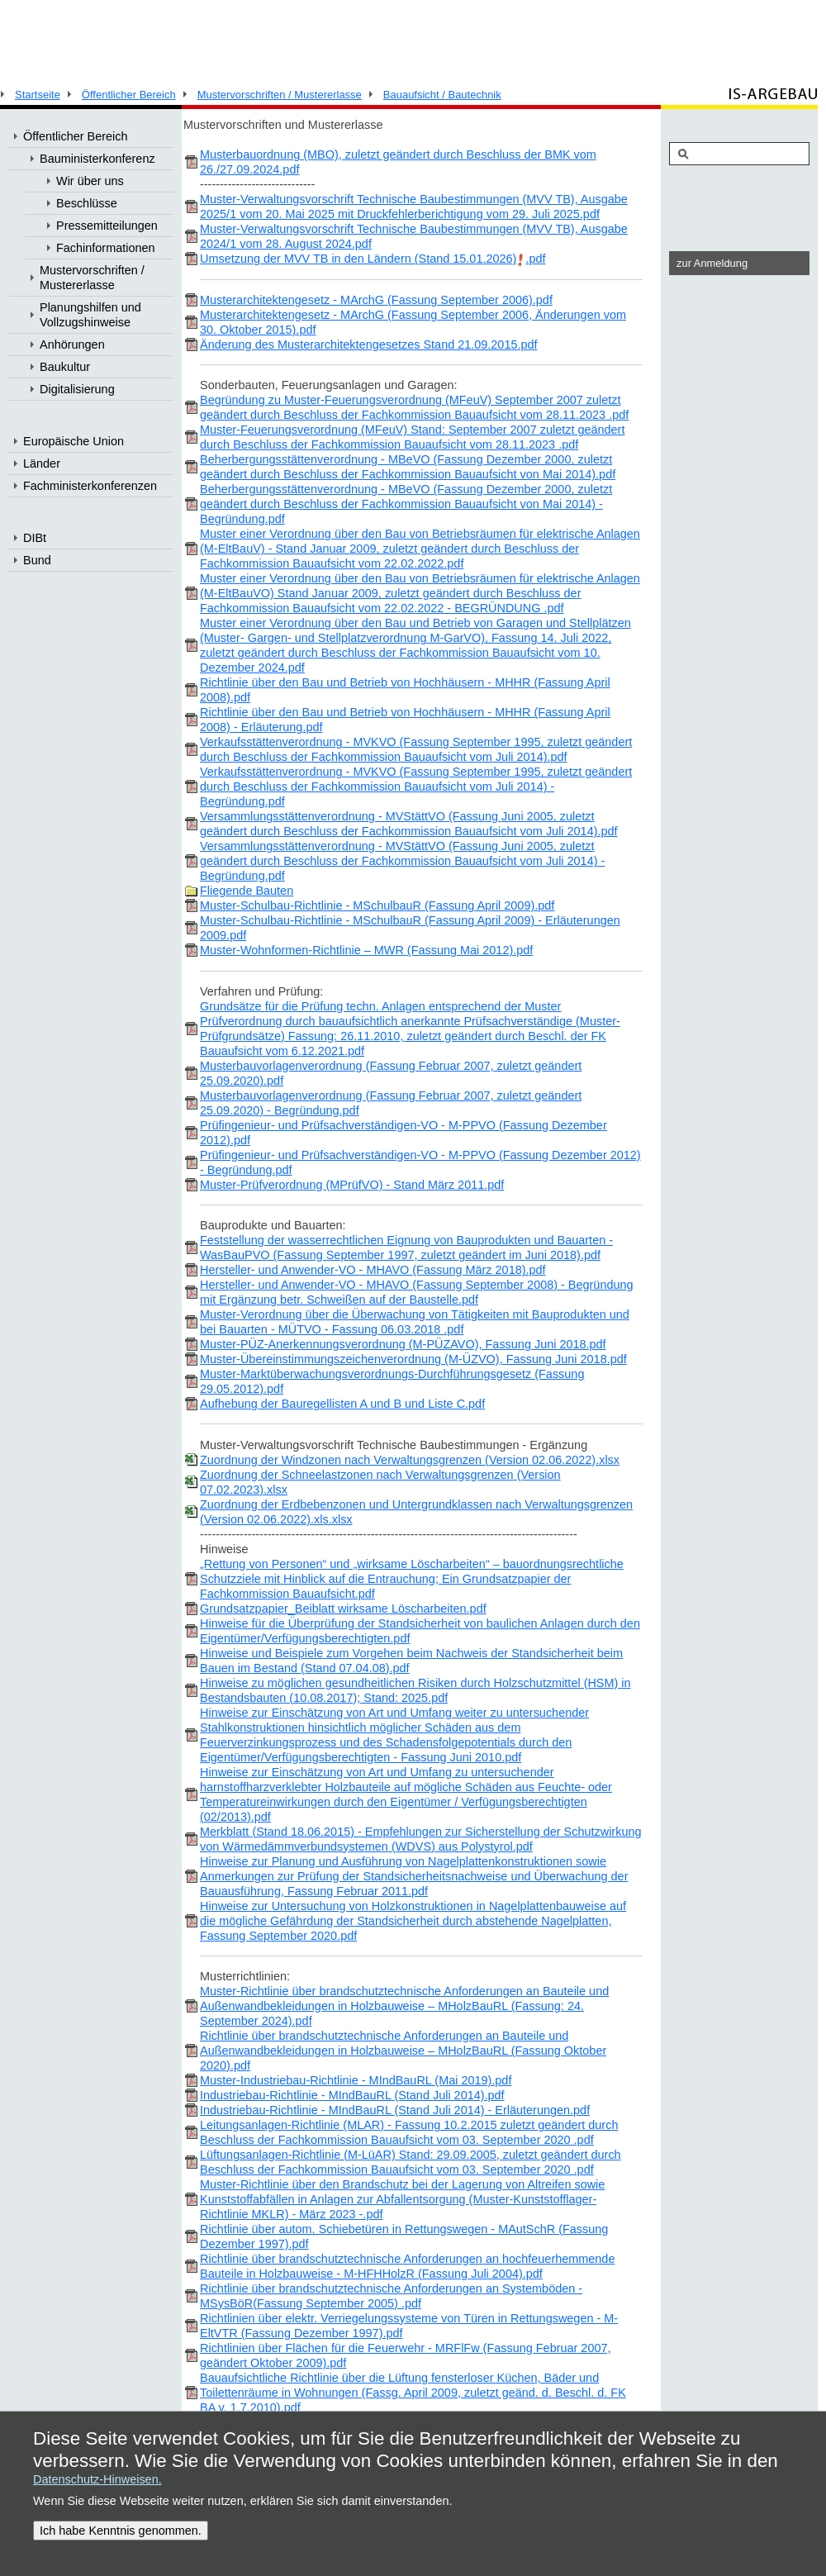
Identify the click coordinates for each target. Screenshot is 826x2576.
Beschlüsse (86, 203)
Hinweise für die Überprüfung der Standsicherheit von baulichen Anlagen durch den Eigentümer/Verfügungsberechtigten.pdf (420, 1631)
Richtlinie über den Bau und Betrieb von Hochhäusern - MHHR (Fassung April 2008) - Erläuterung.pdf (405, 720)
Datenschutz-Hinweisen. (97, 2479)
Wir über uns (90, 181)
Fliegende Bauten (246, 890)
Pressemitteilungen (107, 225)
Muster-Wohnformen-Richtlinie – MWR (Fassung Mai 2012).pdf (366, 950)
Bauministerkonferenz (97, 158)
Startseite (37, 94)
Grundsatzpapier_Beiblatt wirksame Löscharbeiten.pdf (343, 1608)
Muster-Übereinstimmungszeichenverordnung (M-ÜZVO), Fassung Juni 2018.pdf (413, 1359)
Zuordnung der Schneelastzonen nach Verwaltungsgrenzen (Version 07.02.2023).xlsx (380, 1482)
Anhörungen (72, 344)
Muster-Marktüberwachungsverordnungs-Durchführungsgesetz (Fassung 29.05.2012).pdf (392, 1381)
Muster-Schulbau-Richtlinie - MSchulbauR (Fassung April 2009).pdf (377, 905)
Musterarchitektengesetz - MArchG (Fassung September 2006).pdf (376, 300)
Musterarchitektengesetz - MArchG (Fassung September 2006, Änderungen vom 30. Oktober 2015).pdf (413, 322)
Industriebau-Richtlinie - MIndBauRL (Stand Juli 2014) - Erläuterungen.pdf (395, 2110)
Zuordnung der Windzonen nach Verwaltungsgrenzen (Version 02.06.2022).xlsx (410, 1459)
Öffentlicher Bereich (129, 94)
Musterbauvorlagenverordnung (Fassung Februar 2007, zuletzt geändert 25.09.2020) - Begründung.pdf (391, 1103)
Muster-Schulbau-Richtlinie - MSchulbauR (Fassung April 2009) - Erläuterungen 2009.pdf (410, 928)
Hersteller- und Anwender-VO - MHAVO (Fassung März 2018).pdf (373, 1269)
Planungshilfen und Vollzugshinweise (90, 315)
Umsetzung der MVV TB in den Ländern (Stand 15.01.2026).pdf (372, 259)
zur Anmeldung (712, 263)
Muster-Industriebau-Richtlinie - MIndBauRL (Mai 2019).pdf (355, 2080)
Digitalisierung (77, 389)
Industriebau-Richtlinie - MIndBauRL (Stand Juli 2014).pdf (352, 2095)
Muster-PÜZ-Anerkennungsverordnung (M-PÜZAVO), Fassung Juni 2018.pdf (403, 1344)
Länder (41, 463)
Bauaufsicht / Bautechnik (442, 94)
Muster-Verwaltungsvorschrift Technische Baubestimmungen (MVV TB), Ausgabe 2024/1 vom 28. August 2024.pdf (414, 236)
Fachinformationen (105, 247)
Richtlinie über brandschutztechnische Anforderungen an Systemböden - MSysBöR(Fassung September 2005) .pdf (391, 2296)
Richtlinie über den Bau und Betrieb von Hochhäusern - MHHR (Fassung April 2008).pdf (405, 690)
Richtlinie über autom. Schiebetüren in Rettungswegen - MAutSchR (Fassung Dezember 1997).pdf (404, 2236)
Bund (37, 560)
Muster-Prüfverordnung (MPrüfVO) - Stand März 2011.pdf (352, 1184)
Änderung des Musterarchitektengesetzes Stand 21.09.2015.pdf (369, 344)
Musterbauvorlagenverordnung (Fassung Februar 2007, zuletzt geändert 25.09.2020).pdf (391, 1073)
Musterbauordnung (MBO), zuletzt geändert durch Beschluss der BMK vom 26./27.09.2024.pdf (398, 162)
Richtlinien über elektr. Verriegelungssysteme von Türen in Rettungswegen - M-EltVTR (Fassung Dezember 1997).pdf (409, 2326)
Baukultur (65, 366)
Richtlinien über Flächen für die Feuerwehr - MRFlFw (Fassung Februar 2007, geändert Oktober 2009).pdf (405, 2355)
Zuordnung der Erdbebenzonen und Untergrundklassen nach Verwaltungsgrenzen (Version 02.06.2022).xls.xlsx (416, 1512)
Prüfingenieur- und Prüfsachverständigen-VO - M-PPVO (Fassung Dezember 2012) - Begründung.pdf (420, 1162)
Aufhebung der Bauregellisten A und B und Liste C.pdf (342, 1403)
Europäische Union (73, 441)
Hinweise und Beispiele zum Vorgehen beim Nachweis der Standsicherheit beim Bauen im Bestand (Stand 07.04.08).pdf (411, 1661)
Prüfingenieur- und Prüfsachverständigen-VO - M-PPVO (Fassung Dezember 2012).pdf (403, 1133)
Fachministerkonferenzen (90, 485)
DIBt (34, 537)
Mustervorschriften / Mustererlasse (279, 94)
